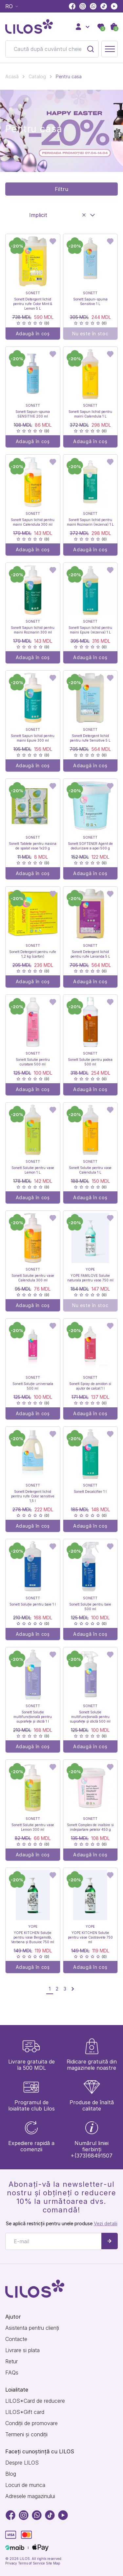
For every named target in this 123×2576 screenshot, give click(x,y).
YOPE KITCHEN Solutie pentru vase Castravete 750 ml (90, 1937)
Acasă (12, 76)
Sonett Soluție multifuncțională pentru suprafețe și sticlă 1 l (32, 1716)
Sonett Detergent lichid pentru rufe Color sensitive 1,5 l (32, 1496)
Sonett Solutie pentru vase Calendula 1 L (90, 1170)
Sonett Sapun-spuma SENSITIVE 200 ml (32, 414)
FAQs (11, 2373)
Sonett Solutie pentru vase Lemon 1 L (32, 1170)
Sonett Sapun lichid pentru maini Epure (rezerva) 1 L (90, 630)
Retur (11, 2361)
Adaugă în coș (33, 333)
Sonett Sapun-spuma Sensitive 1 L (90, 301)
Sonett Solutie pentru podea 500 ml (90, 1062)
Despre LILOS (22, 2463)
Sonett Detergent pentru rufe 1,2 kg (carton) (32, 954)
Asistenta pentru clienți (32, 2328)
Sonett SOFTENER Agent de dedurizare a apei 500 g (90, 846)
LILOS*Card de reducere (35, 2401)
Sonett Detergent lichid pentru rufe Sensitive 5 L (90, 738)
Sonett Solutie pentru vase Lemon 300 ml (32, 1827)
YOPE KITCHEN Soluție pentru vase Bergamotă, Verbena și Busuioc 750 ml (32, 1937)
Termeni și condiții (26, 2434)
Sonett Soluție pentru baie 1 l (33, 1604)
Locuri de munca (25, 2485)
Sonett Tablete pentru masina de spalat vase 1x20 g (32, 846)
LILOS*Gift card (24, 2412)
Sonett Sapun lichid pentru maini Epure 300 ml (32, 738)
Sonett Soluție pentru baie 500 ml (90, 1606)
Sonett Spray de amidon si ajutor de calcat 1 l (90, 1386)
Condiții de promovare (31, 2423)
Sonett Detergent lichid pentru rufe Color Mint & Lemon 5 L (32, 303)
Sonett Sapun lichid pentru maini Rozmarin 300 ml (32, 630)
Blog (10, 2474)
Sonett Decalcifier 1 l (90, 1491)
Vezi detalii (105, 2223)
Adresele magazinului (30, 2496)
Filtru (61, 189)
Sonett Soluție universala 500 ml (32, 1386)
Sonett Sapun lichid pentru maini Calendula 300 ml (32, 522)
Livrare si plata (22, 2350)
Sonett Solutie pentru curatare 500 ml (33, 1062)
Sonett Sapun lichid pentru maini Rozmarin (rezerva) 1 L (90, 522)
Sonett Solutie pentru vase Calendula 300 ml (32, 1278)
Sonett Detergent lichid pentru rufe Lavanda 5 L (90, 954)
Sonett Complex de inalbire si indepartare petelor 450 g (90, 1827)
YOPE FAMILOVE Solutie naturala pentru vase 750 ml (90, 1278)
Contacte (16, 2339)
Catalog (37, 76)
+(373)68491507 (92, 2155)
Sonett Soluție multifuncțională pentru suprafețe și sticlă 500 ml (90, 1716)
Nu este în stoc (90, 333)
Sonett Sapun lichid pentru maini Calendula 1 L (90, 414)
